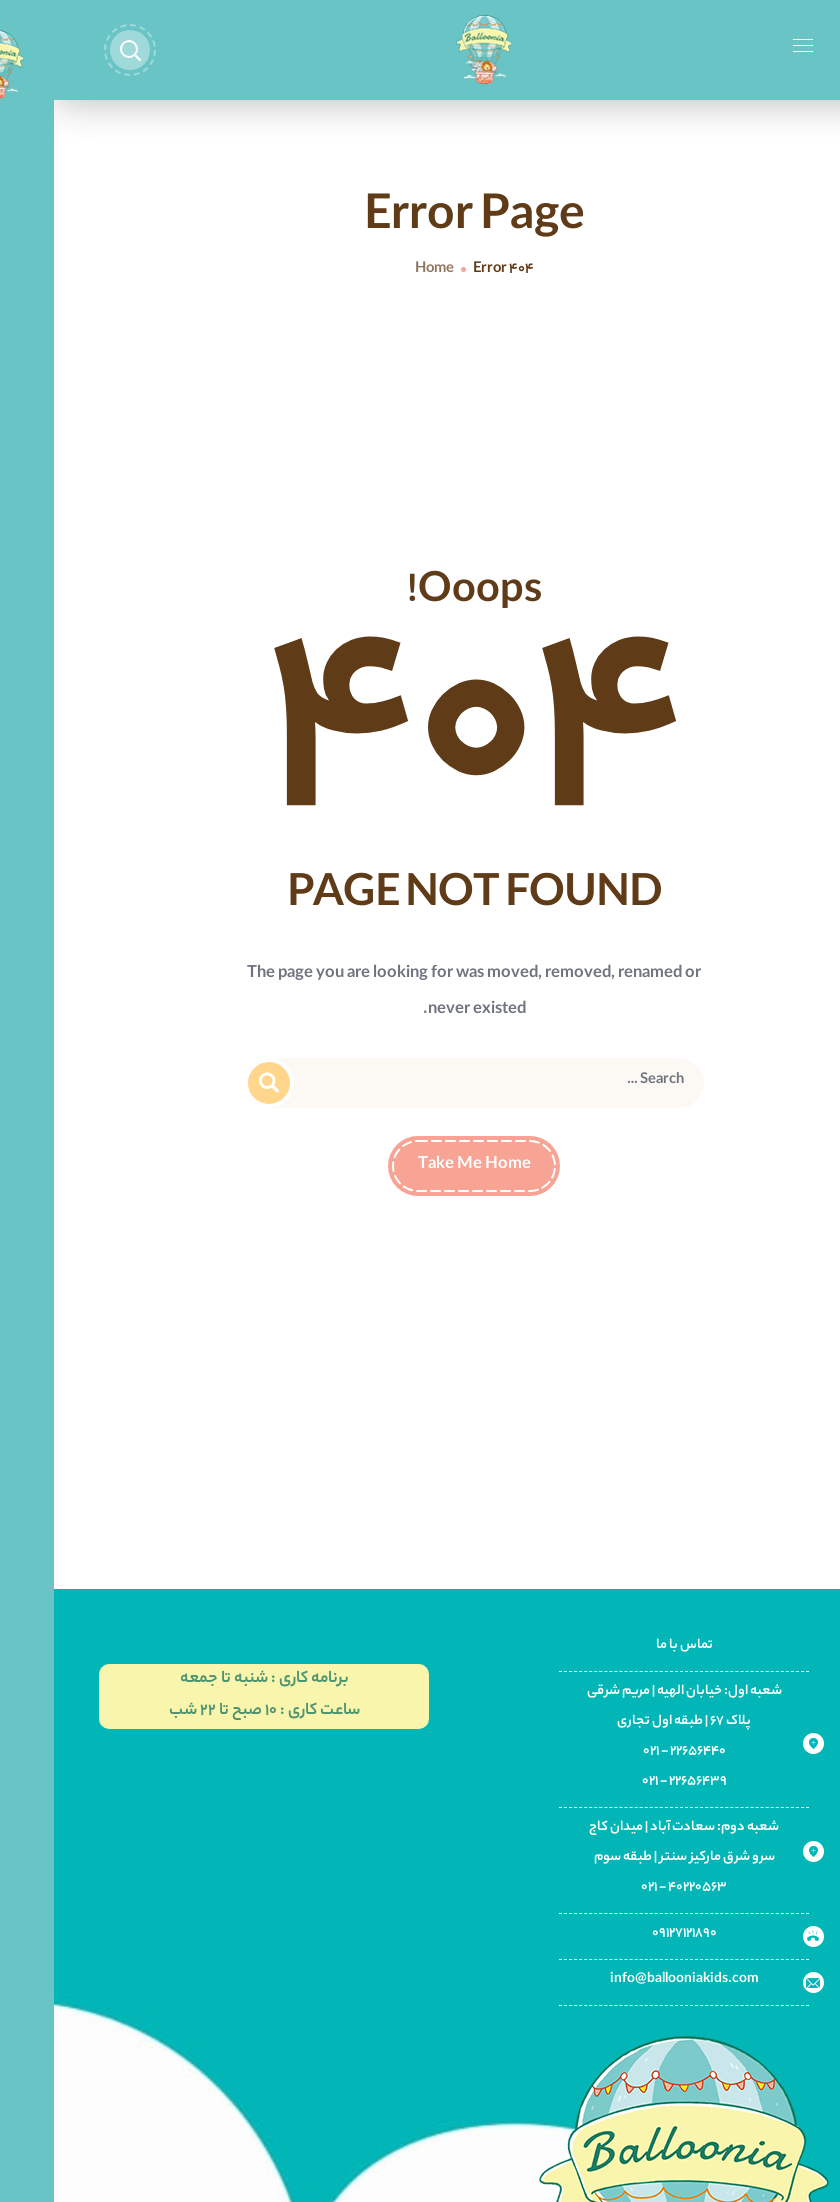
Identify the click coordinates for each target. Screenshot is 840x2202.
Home (380, 270)
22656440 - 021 (630, 1751)
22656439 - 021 (630, 1781)
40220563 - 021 (630, 1887)
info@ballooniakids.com (630, 1979)
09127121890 (630, 1933)
